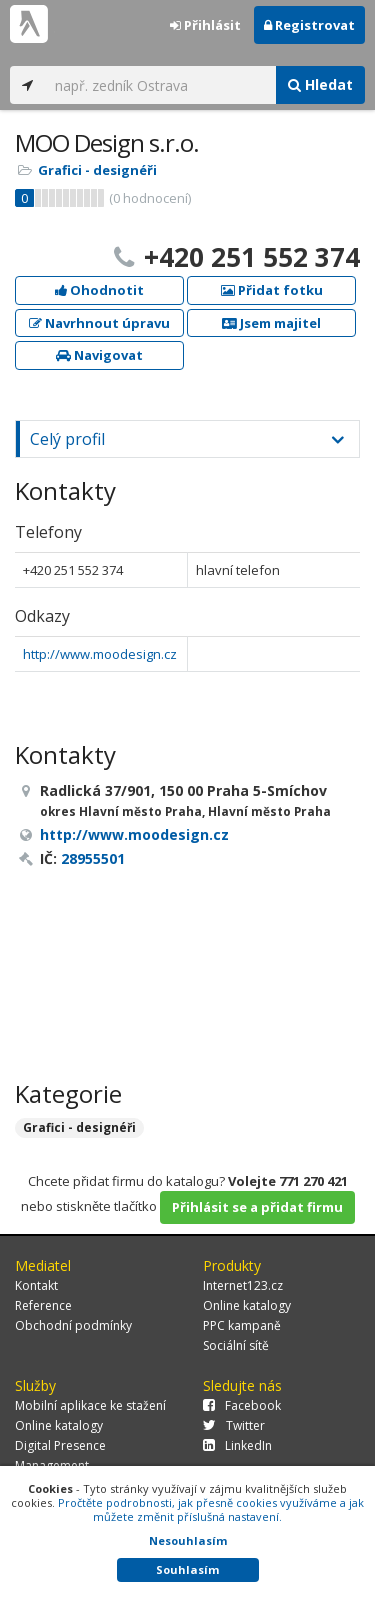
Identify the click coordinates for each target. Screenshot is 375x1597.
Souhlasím (187, 1569)
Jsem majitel (271, 323)
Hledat (320, 84)
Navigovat (99, 355)
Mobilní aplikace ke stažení (90, 1405)
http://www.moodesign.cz (100, 654)
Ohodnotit (99, 290)
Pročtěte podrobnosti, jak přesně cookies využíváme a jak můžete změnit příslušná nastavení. (211, 1509)
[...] (160, 85)
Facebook (242, 1405)
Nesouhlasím (188, 1540)
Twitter (234, 1425)
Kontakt (36, 1285)
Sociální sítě (236, 1345)
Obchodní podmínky (73, 1325)
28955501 (93, 858)
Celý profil (67, 439)
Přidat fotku (272, 290)
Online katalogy (247, 1305)
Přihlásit (205, 25)
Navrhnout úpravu (99, 323)
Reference (43, 1305)
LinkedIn (237, 1445)
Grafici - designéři (97, 170)
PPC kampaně (242, 1325)
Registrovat (309, 25)
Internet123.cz (243, 1285)
